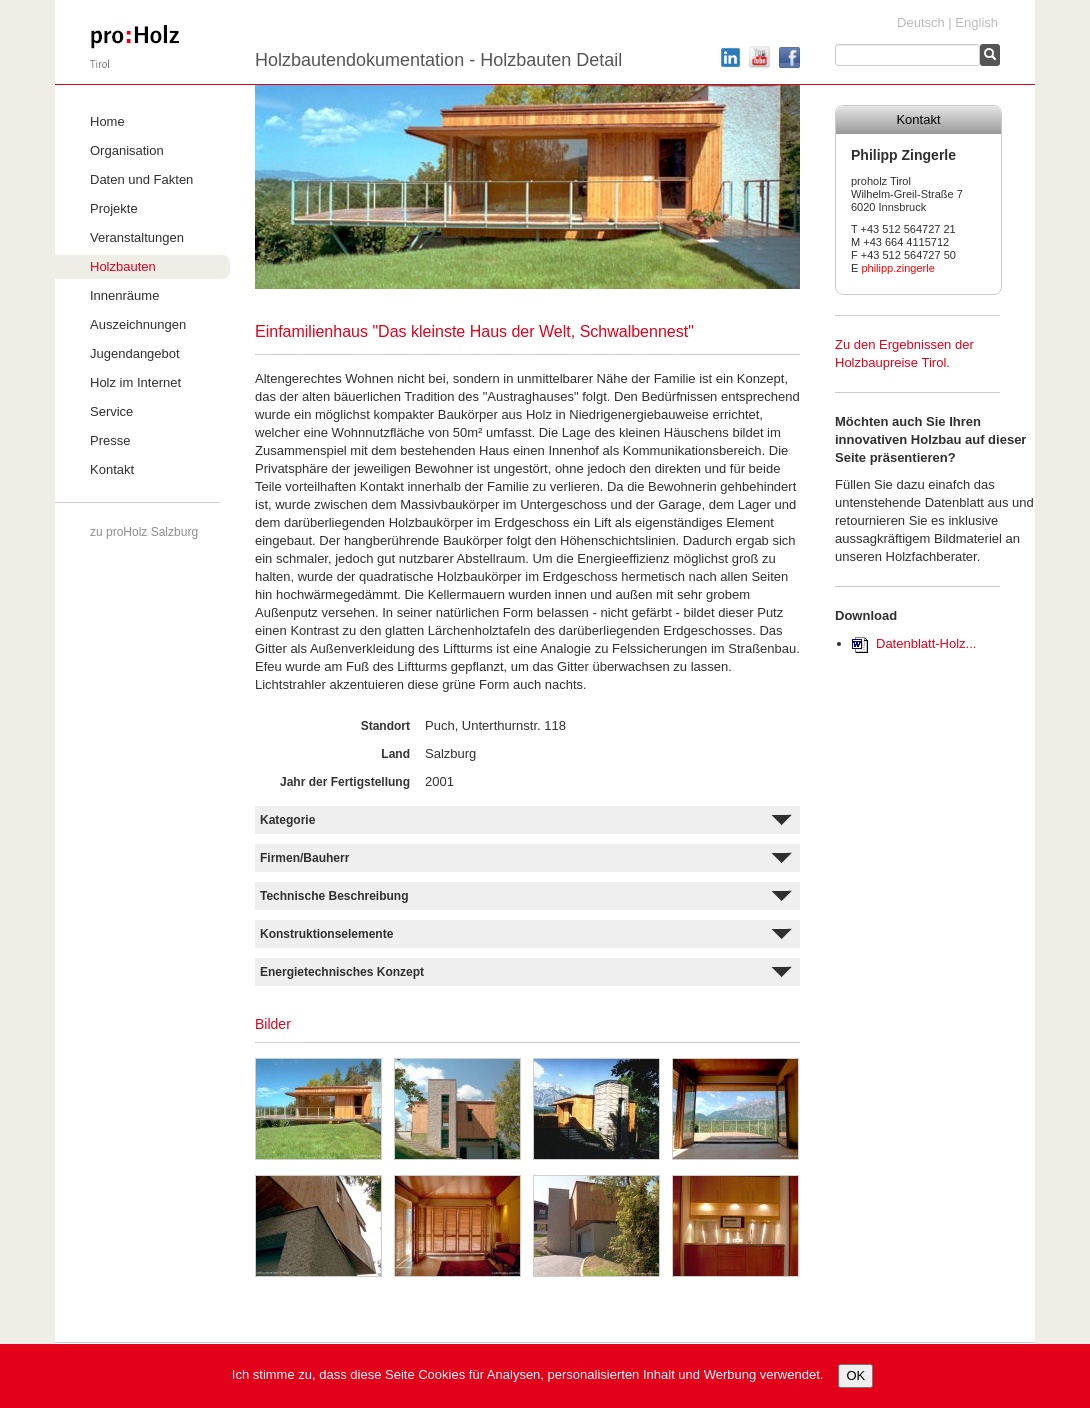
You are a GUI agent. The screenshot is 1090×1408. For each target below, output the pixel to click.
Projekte (114, 208)
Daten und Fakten (141, 179)
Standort (385, 726)
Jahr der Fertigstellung (345, 782)
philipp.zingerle (897, 268)
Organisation (127, 150)
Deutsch (921, 22)
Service (111, 411)
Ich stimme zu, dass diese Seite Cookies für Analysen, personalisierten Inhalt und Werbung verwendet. (528, 1374)
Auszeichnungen (138, 324)
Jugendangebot (135, 353)
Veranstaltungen (137, 237)
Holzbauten (123, 266)
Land (395, 754)
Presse (110, 440)
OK (855, 1375)
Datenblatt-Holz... (926, 643)
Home (107, 121)
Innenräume (124, 295)
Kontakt (112, 469)
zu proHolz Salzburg (144, 532)
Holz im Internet (135, 382)
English (976, 22)
